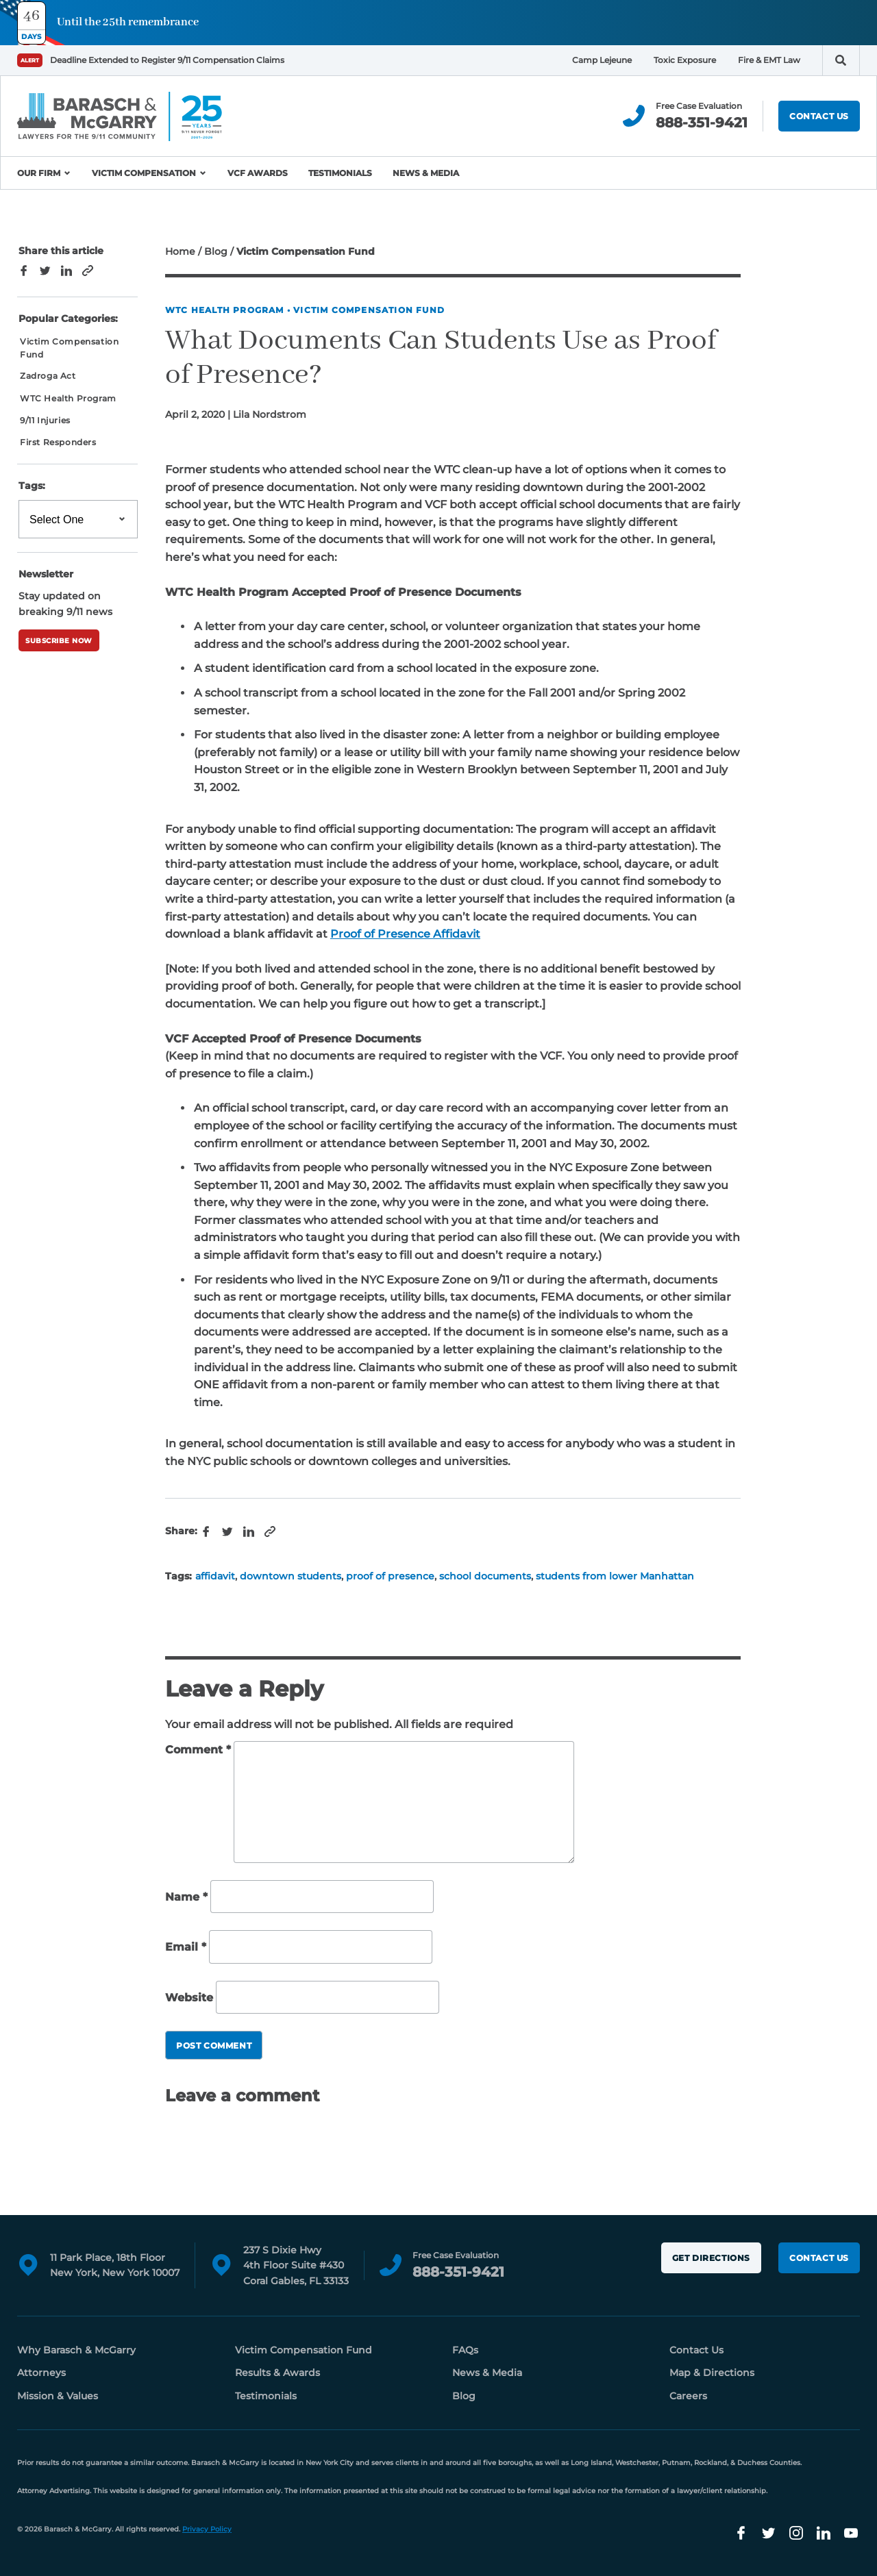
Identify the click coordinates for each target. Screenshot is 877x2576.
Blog (215, 251)
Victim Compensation (144, 173)
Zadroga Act (48, 376)
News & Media (426, 173)
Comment (198, 1749)
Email (185, 1946)
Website (189, 1997)
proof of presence (390, 1576)
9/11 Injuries (45, 420)
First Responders (58, 442)
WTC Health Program (224, 310)
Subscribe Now (58, 640)
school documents (485, 1576)
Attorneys (41, 2372)
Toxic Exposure (685, 60)
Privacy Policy (207, 2529)
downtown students (290, 1576)
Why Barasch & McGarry (76, 2350)
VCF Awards (257, 173)
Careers (688, 2396)
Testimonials (340, 173)
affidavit (215, 1576)
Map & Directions (711, 2372)
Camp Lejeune (602, 60)
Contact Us (819, 116)
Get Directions (711, 2258)
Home (180, 251)
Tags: (31, 485)
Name (186, 1896)
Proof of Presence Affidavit (405, 933)
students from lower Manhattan (615, 1576)
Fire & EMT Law (769, 60)
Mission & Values (57, 2396)
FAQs (465, 2350)
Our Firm (38, 173)
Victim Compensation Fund (369, 310)
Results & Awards (277, 2372)
